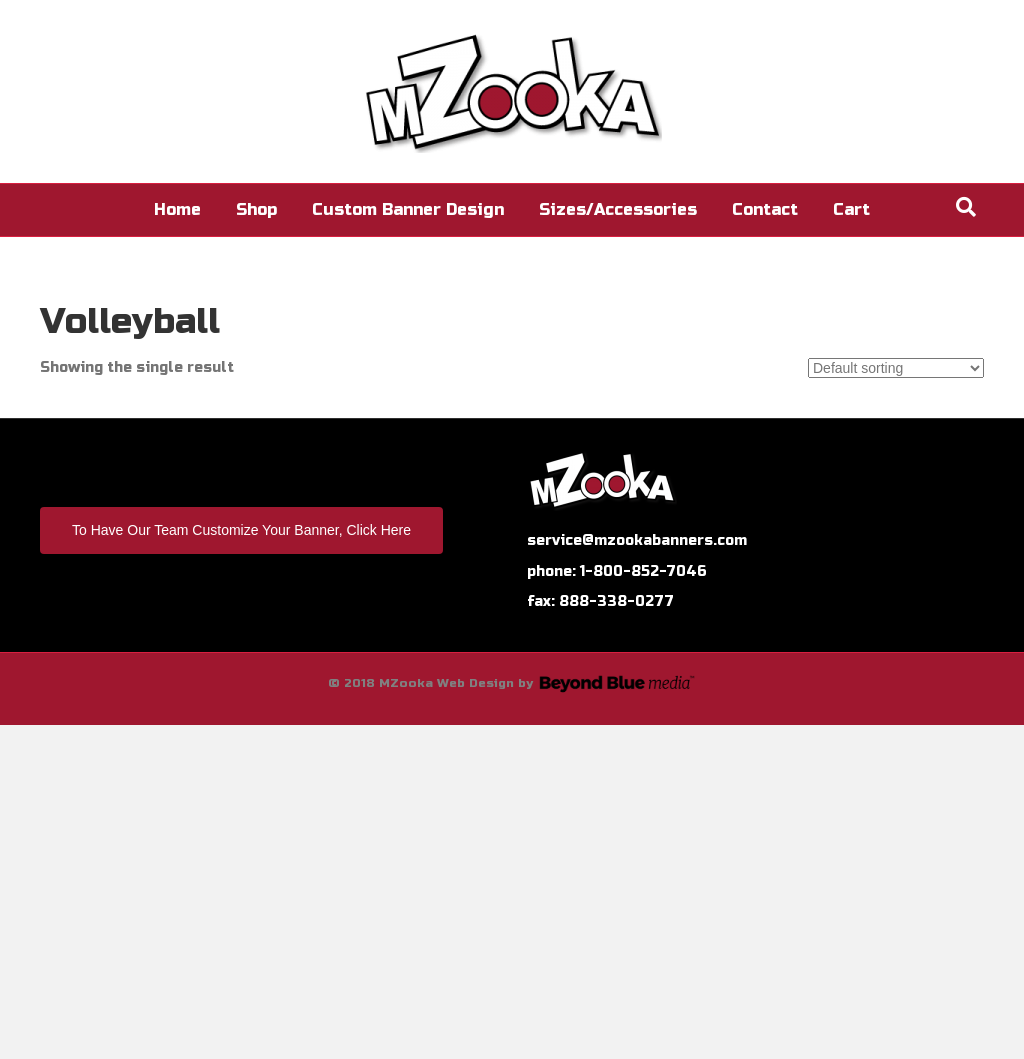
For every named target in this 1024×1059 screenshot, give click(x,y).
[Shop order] (896, 368)
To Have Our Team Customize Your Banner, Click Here (241, 530)
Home (177, 209)
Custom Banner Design (408, 209)
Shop (256, 209)
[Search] (966, 207)
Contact (765, 209)
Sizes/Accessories (618, 209)
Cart (851, 209)
